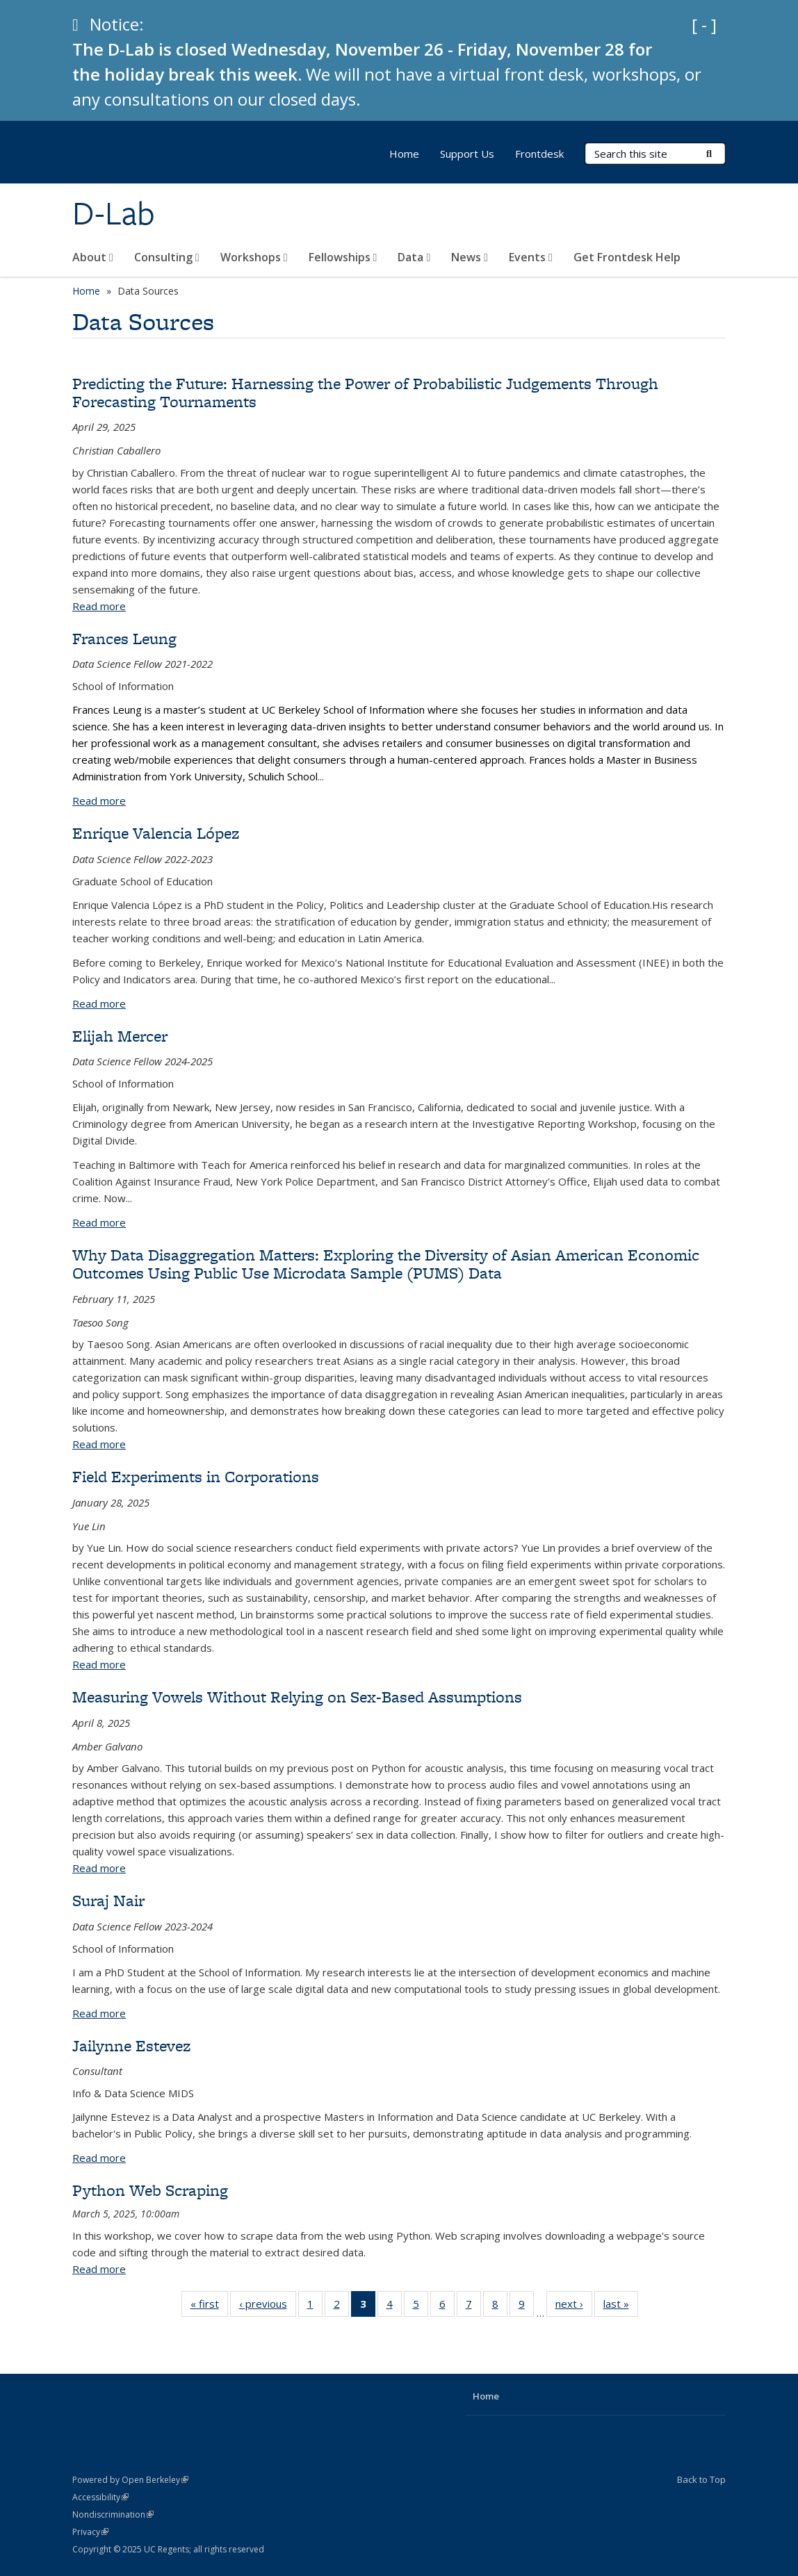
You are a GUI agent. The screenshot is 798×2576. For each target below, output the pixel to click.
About (92, 257)
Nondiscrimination (113, 2514)
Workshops (254, 257)
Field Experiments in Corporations (195, 1476)
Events (531, 257)
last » (620, 2306)
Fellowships (343, 257)
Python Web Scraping (150, 2190)
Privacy (90, 2532)
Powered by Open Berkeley (130, 2480)
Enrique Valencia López (155, 832)
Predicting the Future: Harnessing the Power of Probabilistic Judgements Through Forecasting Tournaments (365, 392)
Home (404, 154)
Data (414, 257)
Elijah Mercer (120, 1035)
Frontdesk (539, 154)
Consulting (167, 257)
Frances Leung (124, 638)
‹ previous (267, 2306)
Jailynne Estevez (131, 2045)
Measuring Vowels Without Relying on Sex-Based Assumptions (297, 1696)
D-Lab (113, 213)
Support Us (467, 154)
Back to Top (701, 2479)
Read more (99, 606)
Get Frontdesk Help (627, 257)
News (469, 257)
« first (209, 2306)
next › (573, 2306)
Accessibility (100, 2497)
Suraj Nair (108, 1900)
